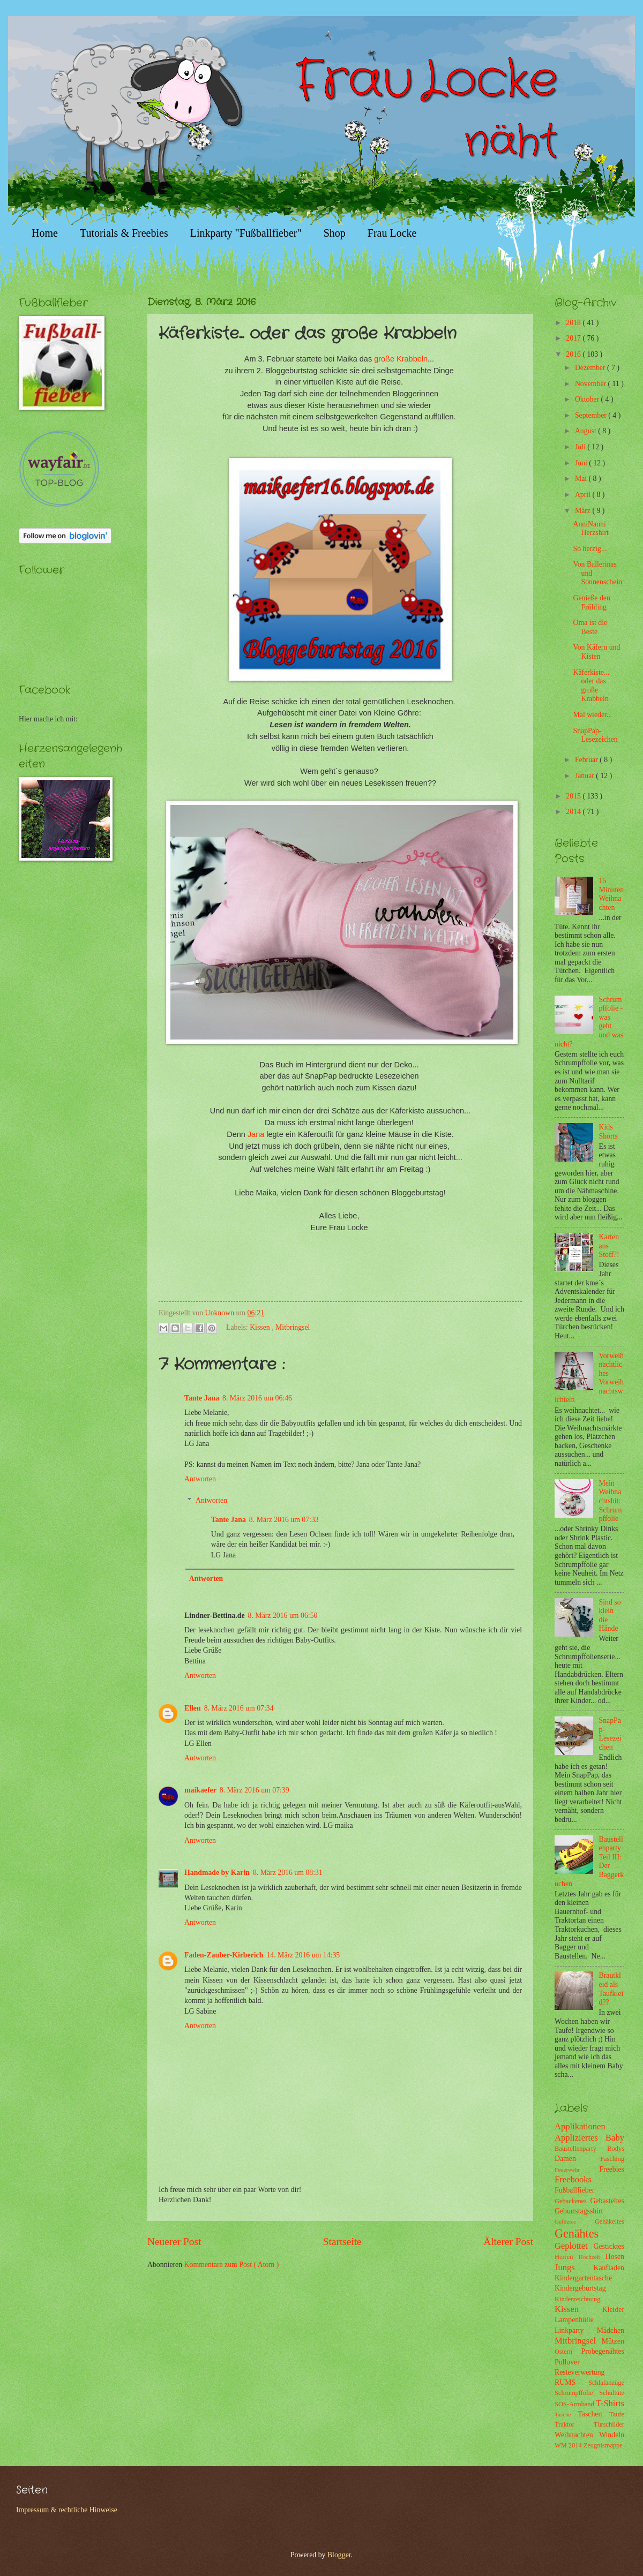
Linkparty (576, 2330)
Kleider (613, 2310)
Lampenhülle (574, 2320)
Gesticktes (609, 2246)
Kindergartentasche (583, 2278)
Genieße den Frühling (591, 602)
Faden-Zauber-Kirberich (223, 1955)
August (586, 431)
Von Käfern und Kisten (596, 651)
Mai (582, 478)
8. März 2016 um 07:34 (239, 1708)
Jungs (574, 2267)
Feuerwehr (577, 2169)
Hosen (614, 2257)
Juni (582, 463)
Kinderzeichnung (577, 2299)
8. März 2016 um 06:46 (257, 1398)
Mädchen (610, 2330)
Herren (567, 2257)
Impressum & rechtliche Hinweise (66, 2510)
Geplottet (574, 2246)
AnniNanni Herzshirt (590, 528)
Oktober (588, 399)
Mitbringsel (292, 1327)
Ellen (192, 1708)
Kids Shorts (608, 1131)
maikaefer (200, 1790)
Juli (581, 447)
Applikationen (580, 2126)
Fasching (612, 2159)
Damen (577, 2159)
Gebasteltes (607, 2201)
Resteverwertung (579, 2372)
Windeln (611, 2435)
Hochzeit (592, 2257)
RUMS (571, 2382)
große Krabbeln (401, 359)
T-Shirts (610, 2403)
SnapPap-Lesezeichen (595, 735)
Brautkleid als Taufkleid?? (611, 1988)
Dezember (591, 368)
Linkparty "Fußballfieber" (246, 233)
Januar (585, 776)
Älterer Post (508, 2241)
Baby (614, 2138)
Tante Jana (201, 1398)
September (591, 415)
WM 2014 (569, 2445)
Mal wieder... (592, 715)
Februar (587, 760)
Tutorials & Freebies (124, 233)
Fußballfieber (574, 2190)
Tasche (566, 2414)
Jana (256, 1134)
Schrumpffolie (577, 2393)
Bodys (615, 2148)
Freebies (611, 2169)
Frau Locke (392, 233)
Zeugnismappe (603, 2445)
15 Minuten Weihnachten (611, 894)
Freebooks (573, 2179)
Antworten (200, 1479)
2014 (574, 812)
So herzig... (590, 549)
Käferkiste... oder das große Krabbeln (591, 685)
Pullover (567, 2362)
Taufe (616, 2414)
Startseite (342, 2241)
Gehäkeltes (609, 2221)
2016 (574, 354)
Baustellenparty (581, 2148)
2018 (574, 323)
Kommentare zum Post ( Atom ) (231, 2265)
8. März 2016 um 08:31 (288, 1873)
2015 (574, 796)
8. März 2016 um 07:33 (284, 1520)
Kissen (261, 1327)
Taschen (593, 2414)
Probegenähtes (602, 2351)
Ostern (568, 2351)
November (591, 384)
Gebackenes (572, 2201)
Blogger (339, 2555)
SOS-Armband (575, 2404)
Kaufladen (609, 2268)
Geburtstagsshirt (579, 2211)
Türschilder (609, 2424)
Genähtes (577, 2233)
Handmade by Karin (217, 1873)
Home (45, 233)
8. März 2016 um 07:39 (254, 1790)
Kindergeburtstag (580, 2288)
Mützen (613, 2341)
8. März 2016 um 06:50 (283, 1615)
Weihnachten (577, 2435)
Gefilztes (575, 2221)
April (584, 495)
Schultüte (611, 2393)
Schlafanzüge (606, 2382)
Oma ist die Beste (590, 627)
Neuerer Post (174, 2241)
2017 (574, 338)
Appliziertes (580, 2138)
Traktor (574, 2424)
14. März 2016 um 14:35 (303, 1955)
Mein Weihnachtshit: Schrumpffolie (610, 1501)
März (584, 511)
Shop (335, 233)
